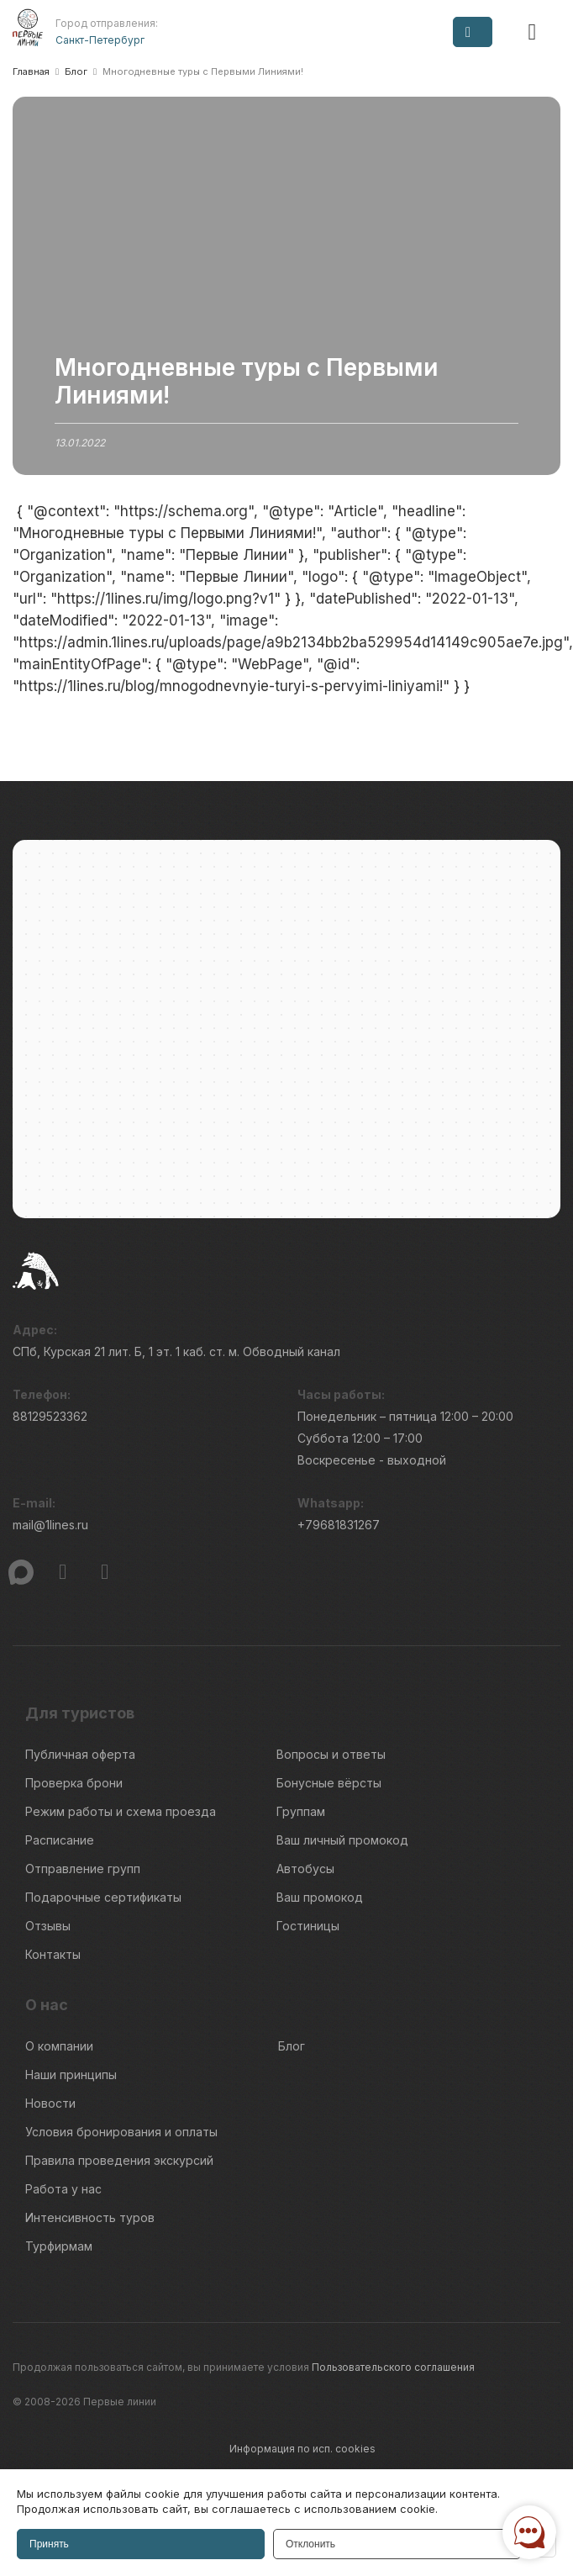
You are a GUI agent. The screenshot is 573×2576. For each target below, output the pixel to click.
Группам (300, 1811)
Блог (291, 2046)
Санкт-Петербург (100, 40)
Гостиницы (307, 1926)
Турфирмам (58, 2246)
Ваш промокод (319, 1897)
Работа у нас (63, 2189)
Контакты (53, 1954)
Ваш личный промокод (342, 1840)
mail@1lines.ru (50, 1525)
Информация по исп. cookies (302, 2448)
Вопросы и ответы (331, 1754)
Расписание (59, 1840)
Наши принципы (71, 2074)
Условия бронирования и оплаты (121, 2132)
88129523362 (50, 1416)
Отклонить (310, 2544)
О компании (59, 2046)
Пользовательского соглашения (393, 2367)
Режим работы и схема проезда (120, 1811)
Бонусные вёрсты (328, 1783)
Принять (49, 2544)
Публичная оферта (80, 1754)
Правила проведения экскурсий (119, 2160)
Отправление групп (82, 1868)
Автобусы (305, 1868)
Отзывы (48, 1926)
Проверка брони (74, 1783)
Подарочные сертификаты (103, 1897)
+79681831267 (338, 1525)
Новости (50, 2103)
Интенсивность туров (90, 2217)
